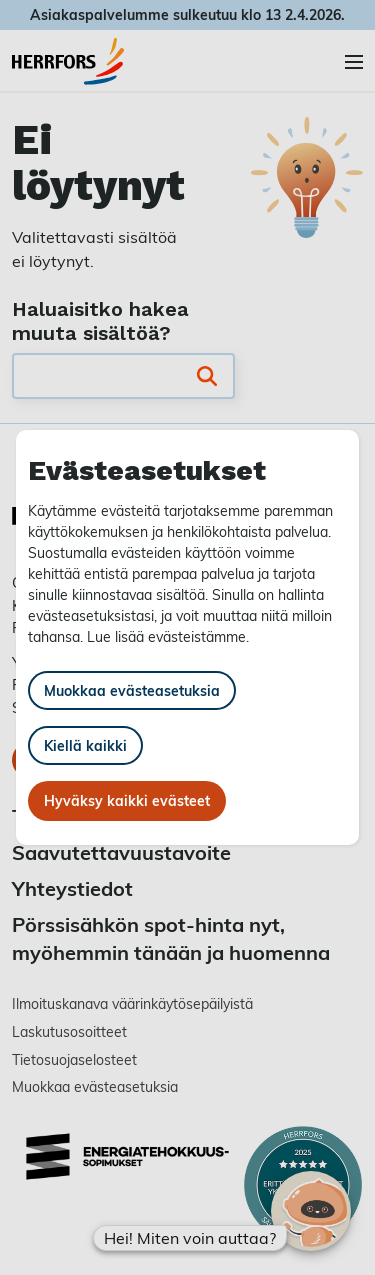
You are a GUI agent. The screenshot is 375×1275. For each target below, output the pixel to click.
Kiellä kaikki (85, 745)
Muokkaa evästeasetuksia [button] (132, 690)
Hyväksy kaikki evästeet (127, 800)
